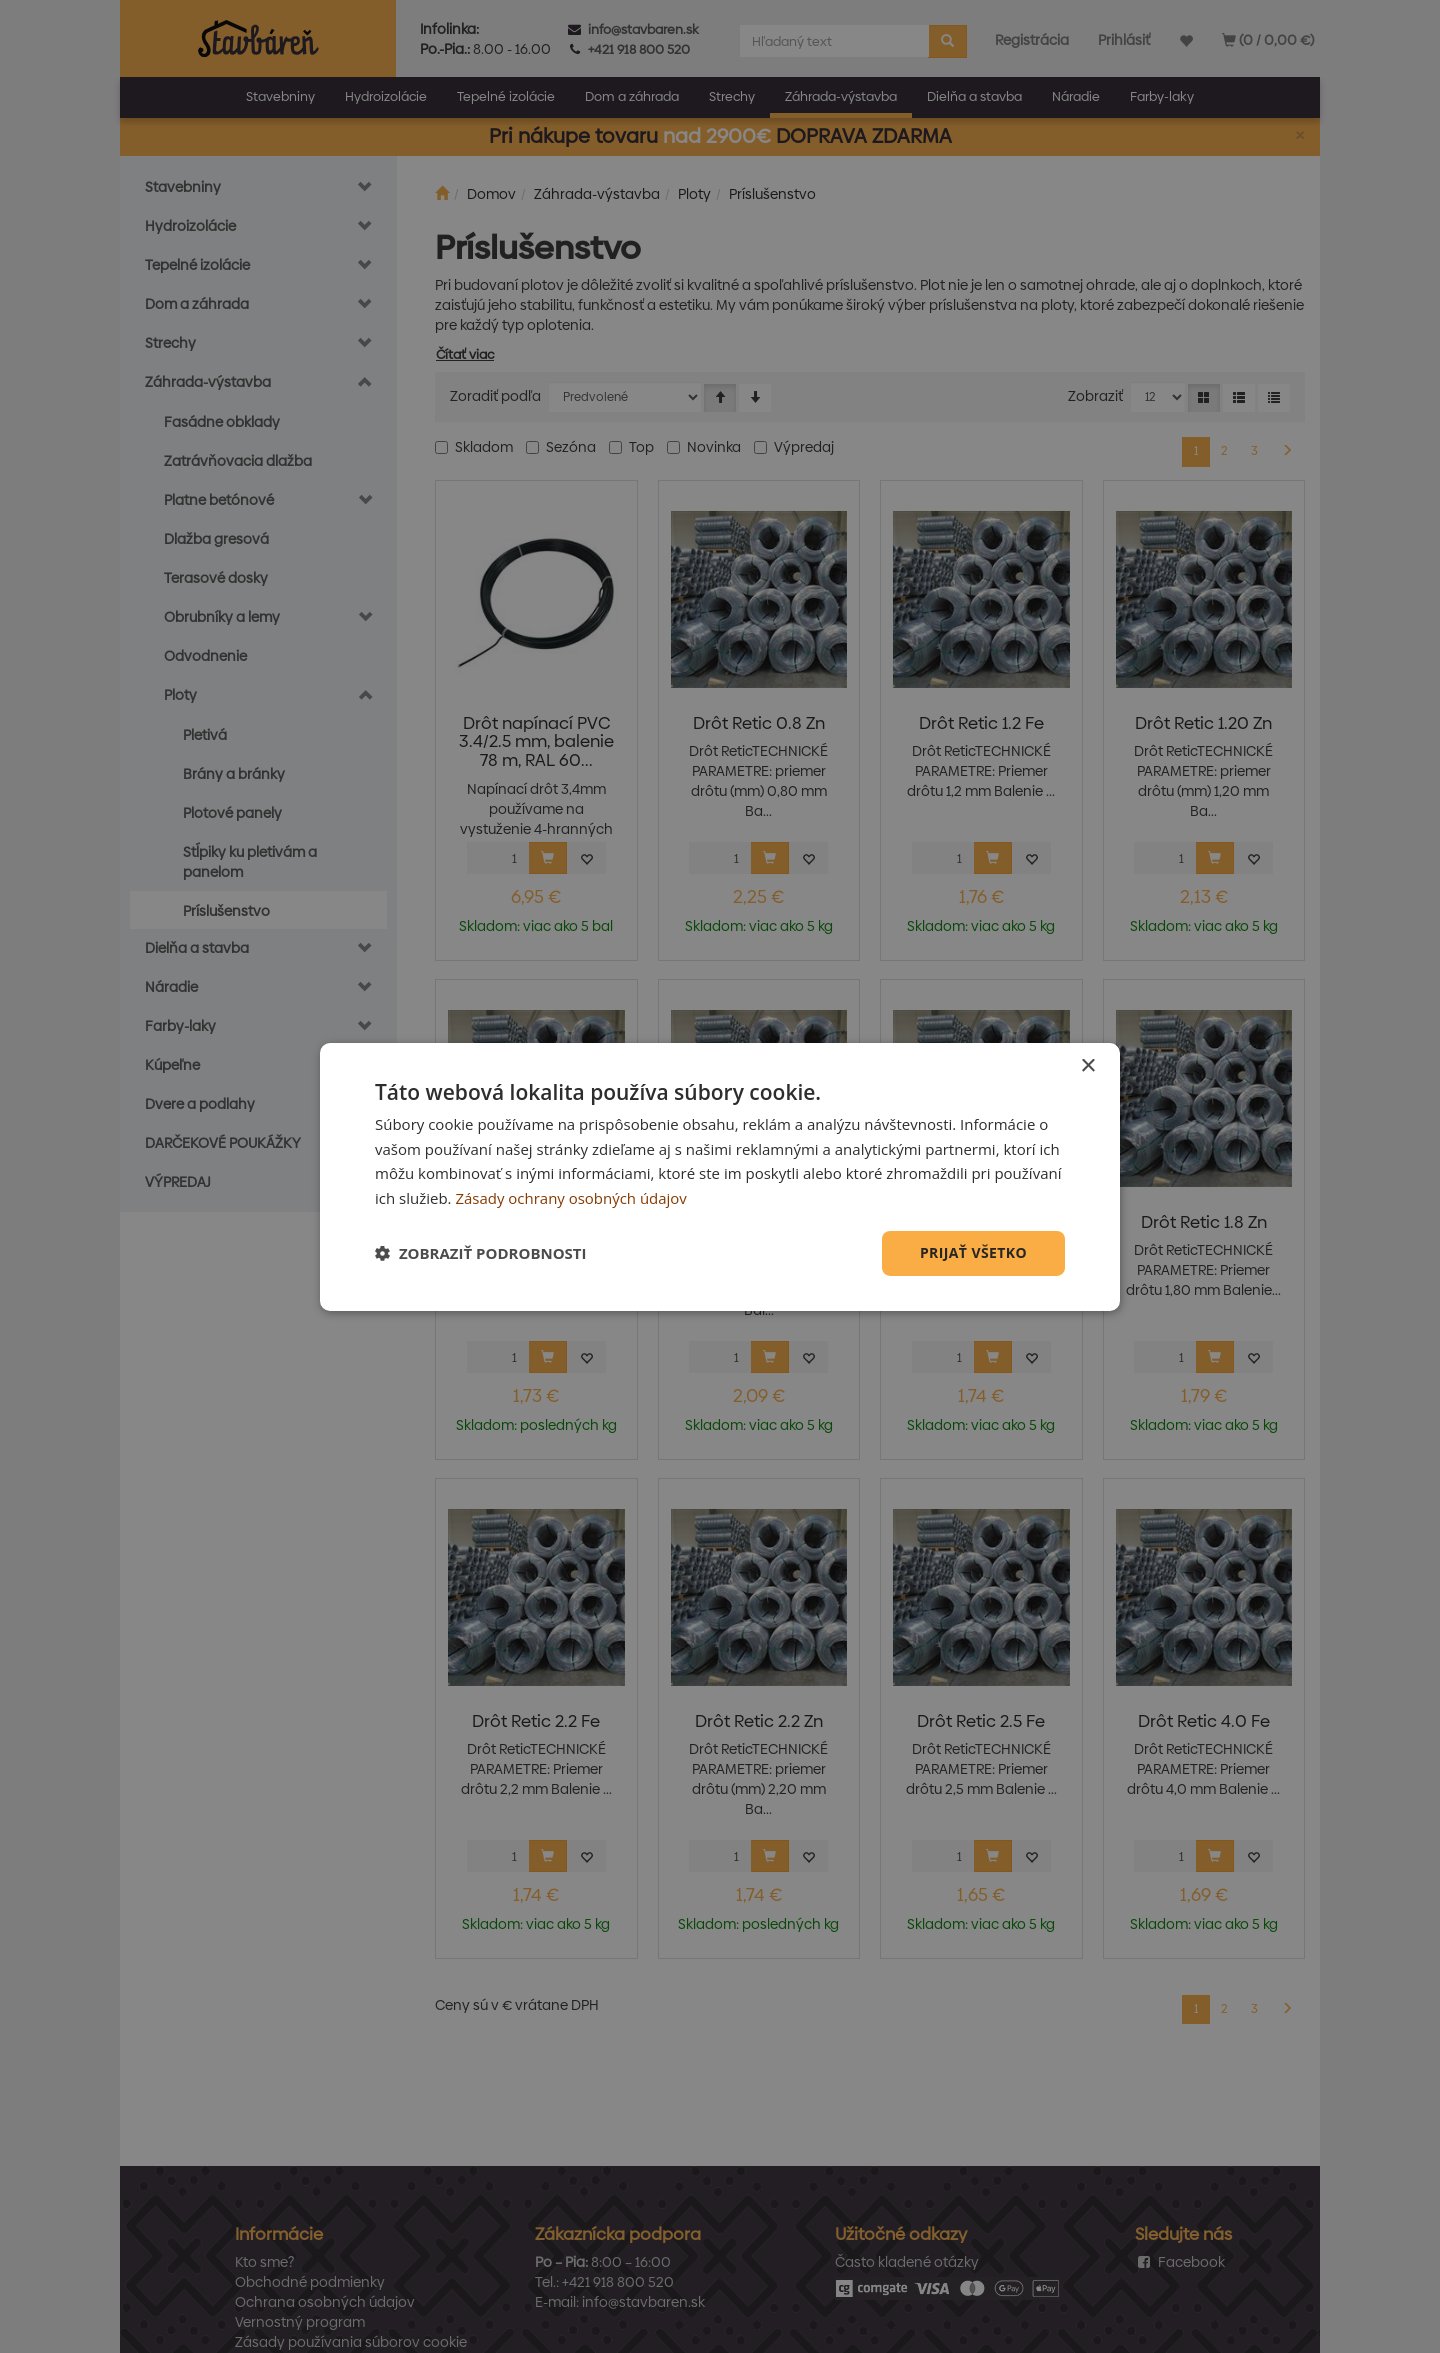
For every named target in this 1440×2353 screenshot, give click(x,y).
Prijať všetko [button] (973, 1252)
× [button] (1087, 1065)
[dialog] (720, 1176)
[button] (481, 1253)
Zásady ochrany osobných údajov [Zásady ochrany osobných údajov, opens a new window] (571, 1198)
